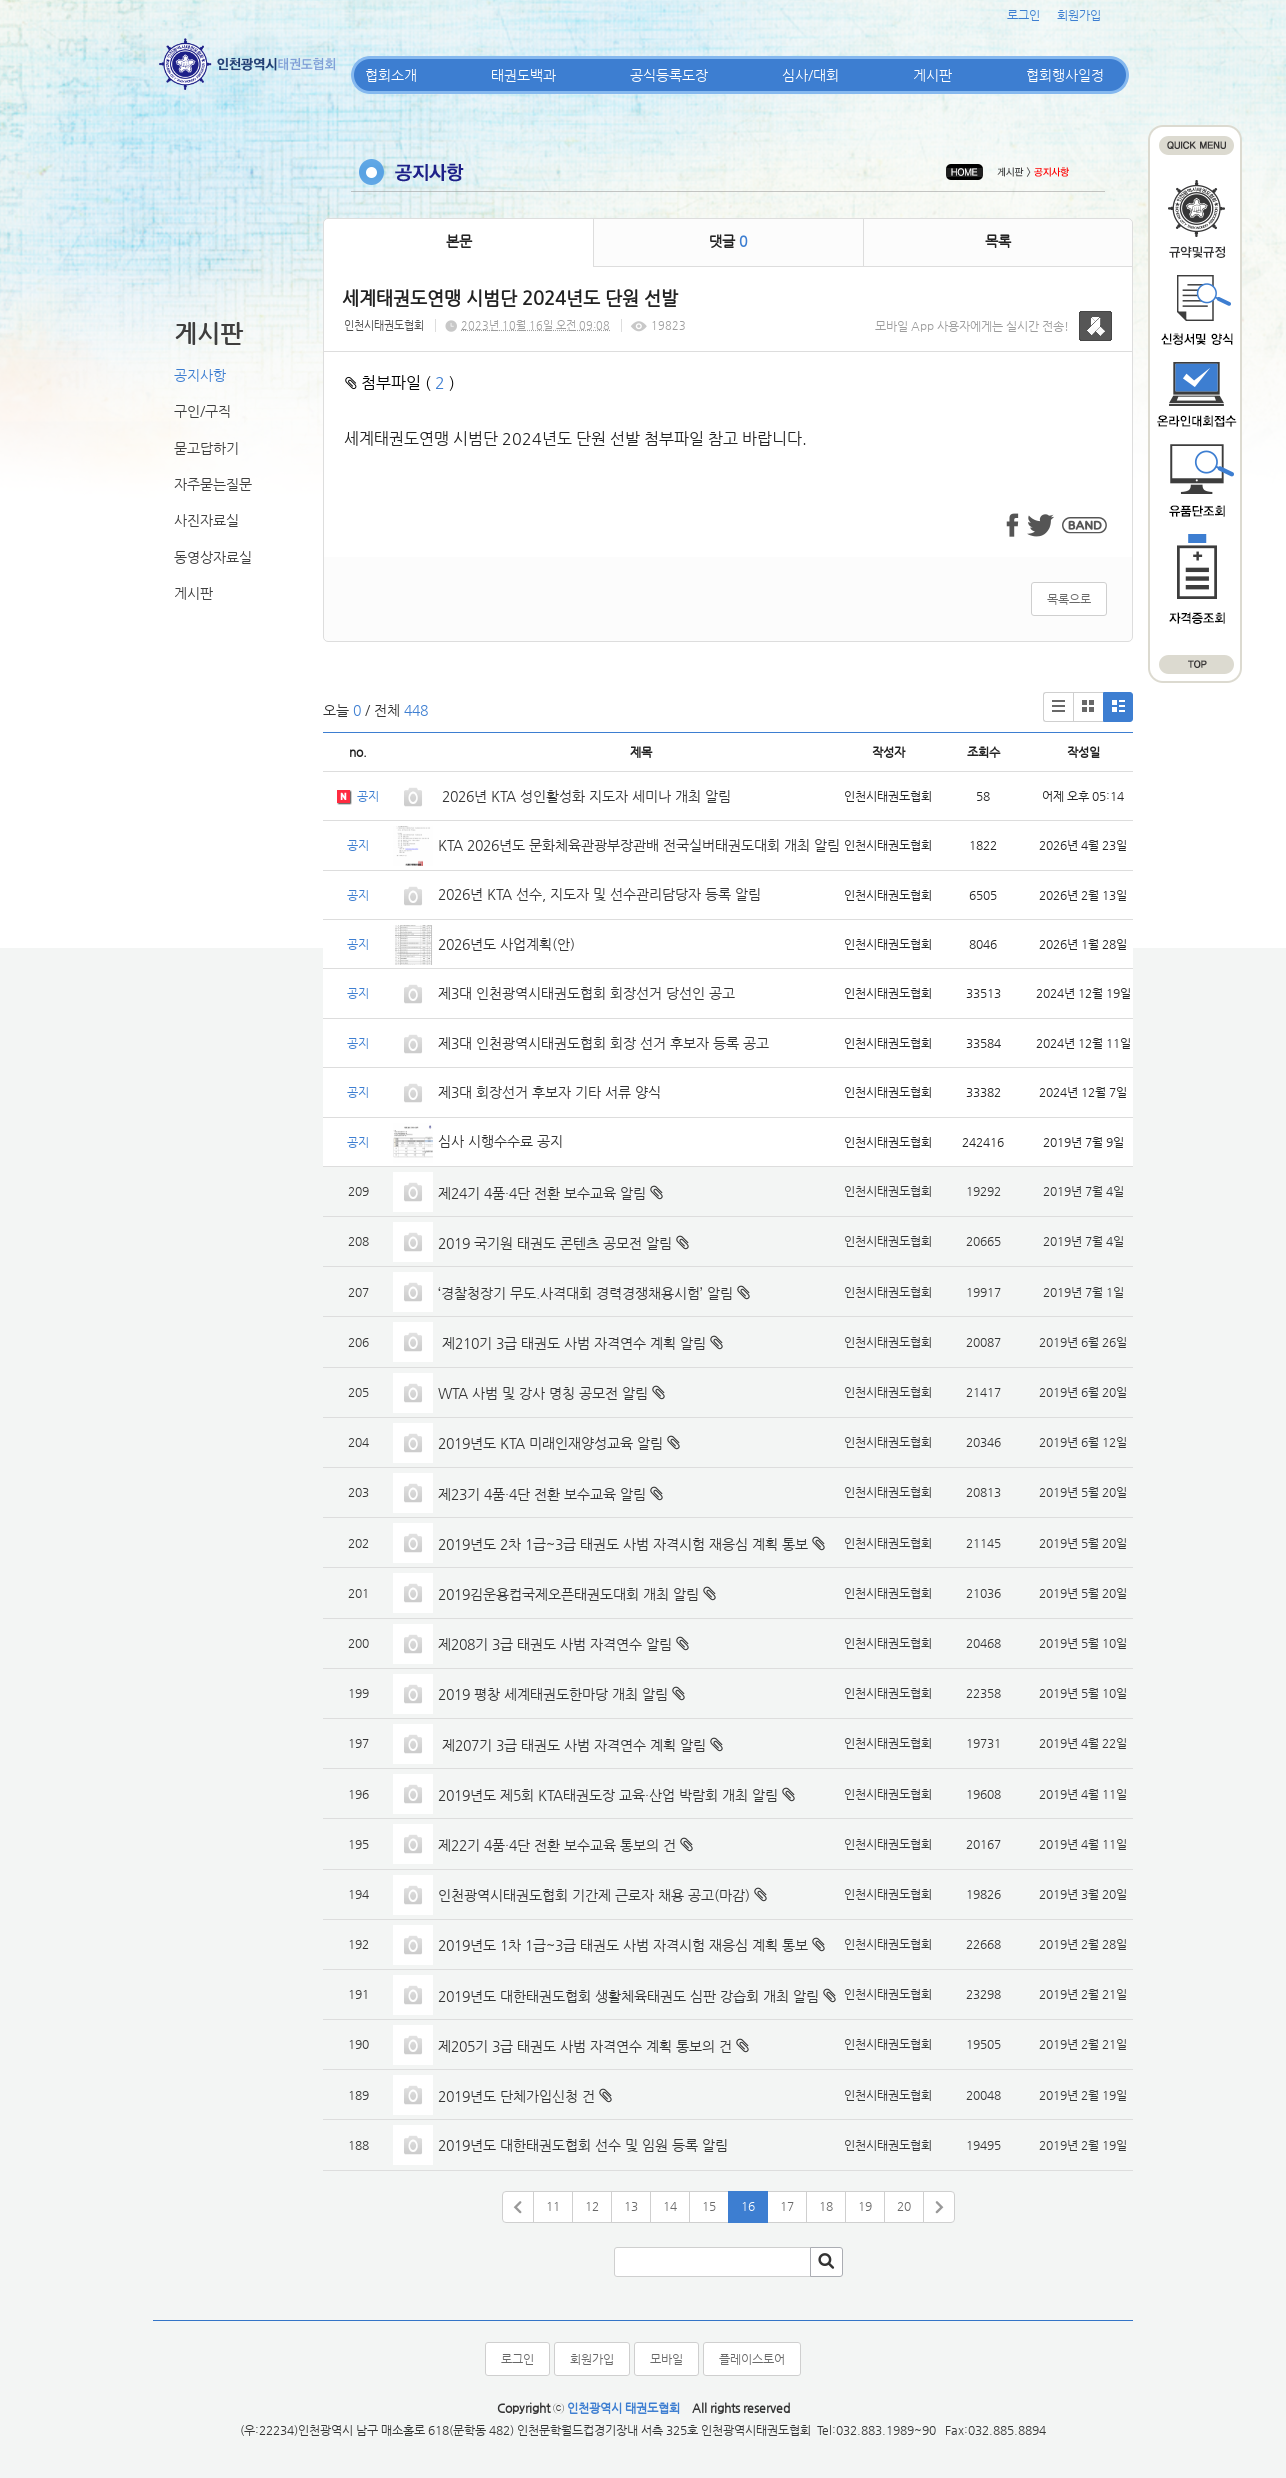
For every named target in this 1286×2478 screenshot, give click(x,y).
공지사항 (200, 375)
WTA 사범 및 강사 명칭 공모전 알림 (543, 1393)
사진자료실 (206, 520)
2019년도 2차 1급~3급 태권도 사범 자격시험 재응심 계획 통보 (623, 1544)
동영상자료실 (213, 557)
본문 (459, 241)
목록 (998, 241)
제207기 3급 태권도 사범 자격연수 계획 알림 (572, 1745)
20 (904, 2206)
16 (748, 2206)
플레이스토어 (752, 2359)
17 (787, 2206)
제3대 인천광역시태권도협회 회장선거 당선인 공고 (586, 993)
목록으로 (1069, 599)
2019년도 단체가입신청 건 (516, 2096)
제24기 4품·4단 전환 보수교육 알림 (542, 1193)
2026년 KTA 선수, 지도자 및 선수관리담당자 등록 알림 (599, 894)
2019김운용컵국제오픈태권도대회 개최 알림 (568, 1594)
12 (592, 2206)
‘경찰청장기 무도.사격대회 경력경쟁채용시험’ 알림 (585, 1293)
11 (553, 2206)
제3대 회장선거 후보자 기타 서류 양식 (549, 1092)
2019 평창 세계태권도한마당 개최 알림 (553, 1694)
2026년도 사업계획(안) (506, 944)
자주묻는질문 (213, 484)
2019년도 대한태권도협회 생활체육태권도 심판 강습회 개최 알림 (628, 1996)
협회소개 (391, 75)
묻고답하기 (206, 448)
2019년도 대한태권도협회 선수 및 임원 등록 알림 (583, 2145)
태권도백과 (523, 75)
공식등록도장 (669, 75)
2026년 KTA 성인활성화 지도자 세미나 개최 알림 (584, 796)
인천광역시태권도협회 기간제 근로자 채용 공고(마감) (594, 1895)
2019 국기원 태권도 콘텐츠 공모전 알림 (555, 1243)
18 (826, 2206)
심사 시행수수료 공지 (500, 1141)
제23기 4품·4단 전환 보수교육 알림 (542, 1494)
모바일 (666, 2359)
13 (631, 2206)
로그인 (1023, 15)
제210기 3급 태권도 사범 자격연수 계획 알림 (572, 1343)
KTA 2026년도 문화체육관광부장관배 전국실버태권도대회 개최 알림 (639, 845)
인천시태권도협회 (384, 325)
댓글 (728, 241)
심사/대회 (810, 75)
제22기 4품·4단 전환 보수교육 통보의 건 (557, 1845)
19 (865, 2206)
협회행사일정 (1065, 75)
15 (709, 2206)
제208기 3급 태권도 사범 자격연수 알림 (555, 1644)
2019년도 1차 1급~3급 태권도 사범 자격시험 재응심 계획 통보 (623, 1945)
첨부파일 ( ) (400, 382)
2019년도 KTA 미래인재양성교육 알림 (550, 1443)
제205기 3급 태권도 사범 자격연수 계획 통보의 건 (585, 2046)
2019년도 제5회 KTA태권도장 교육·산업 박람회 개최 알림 (608, 1795)
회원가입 (1079, 15)
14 (670, 2206)
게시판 (932, 75)
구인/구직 (202, 411)
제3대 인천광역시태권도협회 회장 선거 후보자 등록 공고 (603, 1043)
